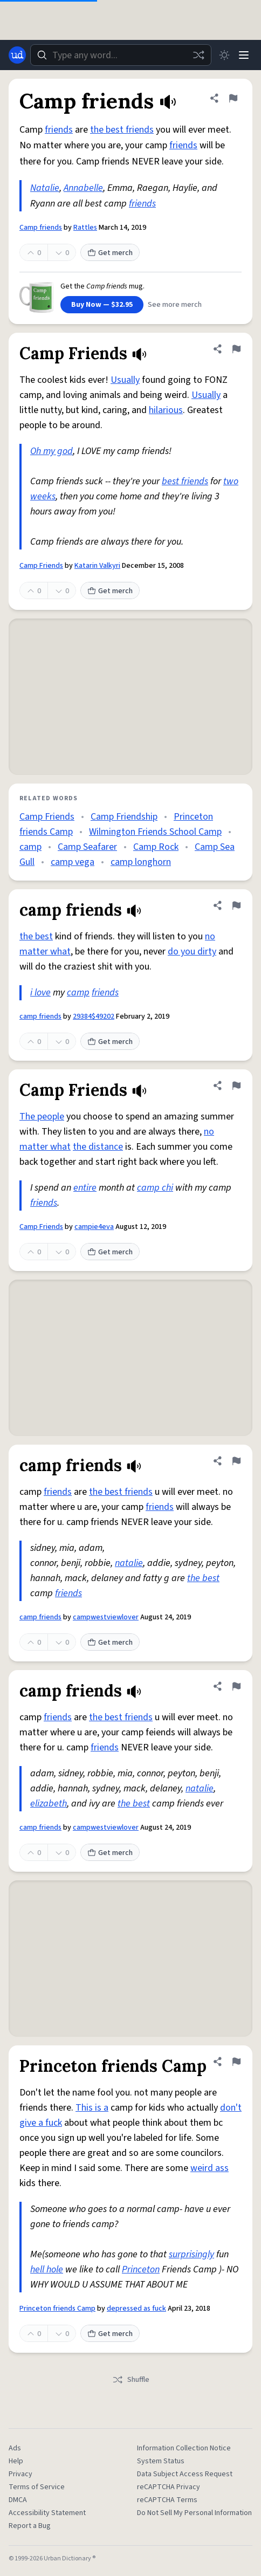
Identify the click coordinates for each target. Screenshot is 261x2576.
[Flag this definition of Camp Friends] (236, 349)
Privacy (20, 2474)
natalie (129, 1563)
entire (85, 1187)
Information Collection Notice (184, 2448)
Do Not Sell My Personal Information (194, 2513)
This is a (91, 2107)
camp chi (155, 1187)
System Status (160, 2461)
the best (36, 936)
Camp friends (40, 227)
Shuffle (130, 2379)
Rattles (85, 227)
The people (41, 1116)
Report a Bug (30, 2525)
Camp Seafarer (87, 847)
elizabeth (48, 1803)
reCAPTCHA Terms (167, 2500)
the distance (98, 1146)
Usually (125, 380)
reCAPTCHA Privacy (168, 2487)
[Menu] (243, 55)
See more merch (175, 304)
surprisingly (191, 2254)
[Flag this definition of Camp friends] (233, 98)
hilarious (166, 410)
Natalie (44, 188)
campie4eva (94, 1226)
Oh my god (51, 451)
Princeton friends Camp (57, 2308)
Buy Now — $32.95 (102, 304)
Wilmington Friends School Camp (155, 832)
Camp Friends (41, 565)
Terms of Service (37, 2487)
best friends (185, 481)
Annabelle (83, 188)
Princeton (141, 2269)
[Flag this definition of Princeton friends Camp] (236, 2061)
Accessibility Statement (47, 2513)
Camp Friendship (124, 816)
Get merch (110, 253)
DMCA (18, 2500)
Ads (15, 2448)
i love (40, 992)
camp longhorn (141, 862)
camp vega (72, 862)
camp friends (40, 1016)
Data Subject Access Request (184, 2474)
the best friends (122, 129)
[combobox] (120, 55)
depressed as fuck (136, 2308)
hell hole (46, 2269)
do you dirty (192, 951)
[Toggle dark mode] (224, 55)
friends (59, 129)
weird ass (209, 2168)
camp (30, 847)
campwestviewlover (106, 1617)
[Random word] (198, 55)
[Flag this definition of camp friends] (236, 905)
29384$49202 (93, 1016)
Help (16, 2461)
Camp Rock (155, 847)
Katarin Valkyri (97, 565)
